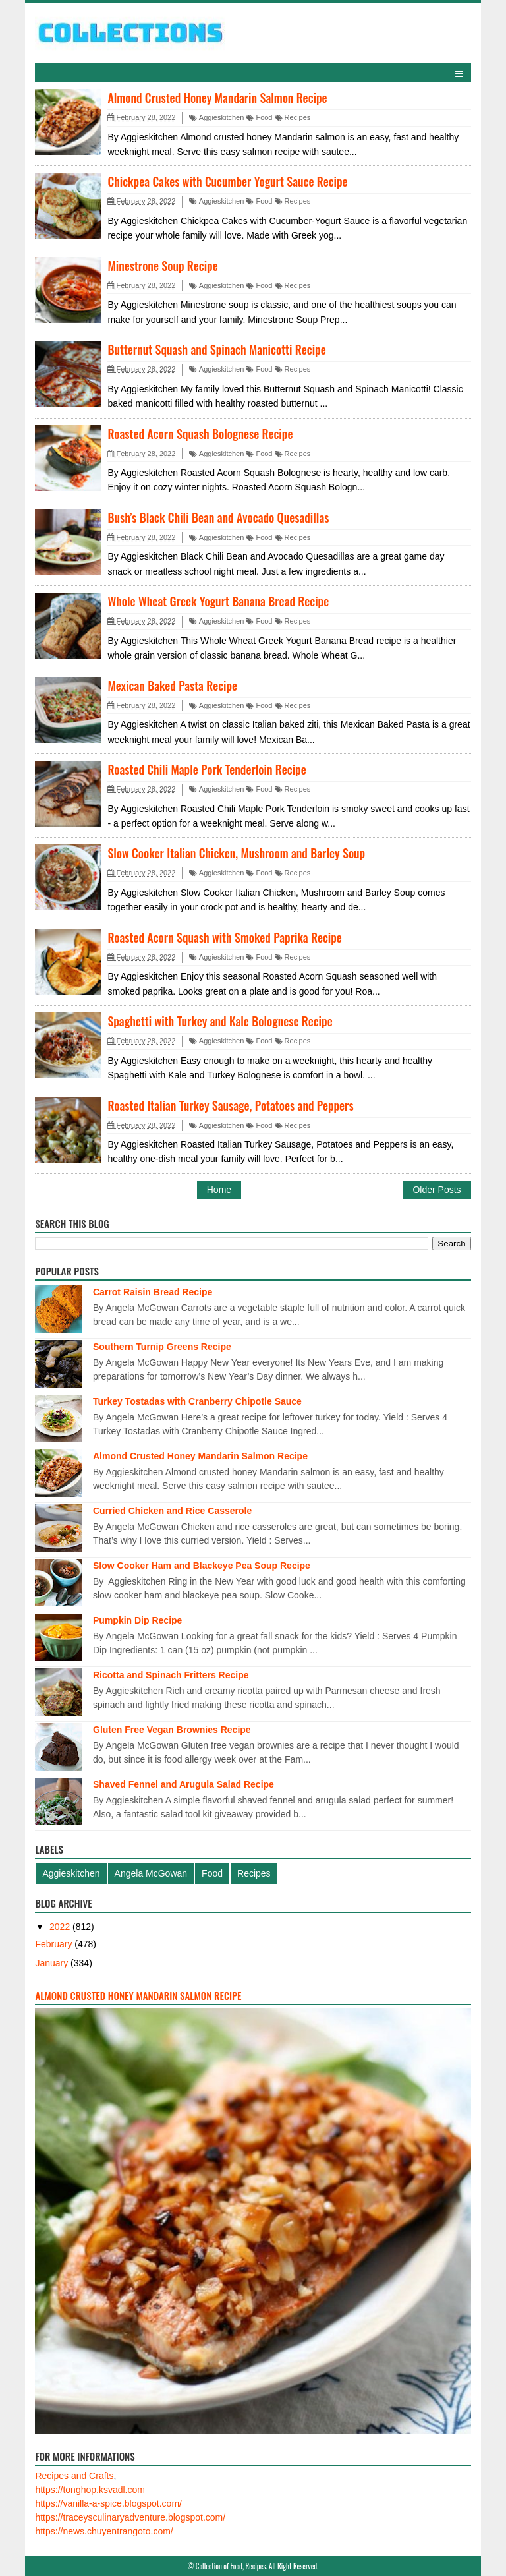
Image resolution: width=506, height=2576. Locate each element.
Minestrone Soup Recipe (162, 265)
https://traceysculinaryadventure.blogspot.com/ (130, 2517)
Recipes (293, 117)
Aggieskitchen (216, 117)
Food (259, 117)
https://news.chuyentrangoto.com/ (104, 2531)
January (52, 1963)
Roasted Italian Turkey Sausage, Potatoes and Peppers (230, 1105)
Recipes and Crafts (74, 2476)
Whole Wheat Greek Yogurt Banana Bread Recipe (218, 601)
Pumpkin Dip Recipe (137, 1620)
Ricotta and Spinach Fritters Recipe (171, 1675)
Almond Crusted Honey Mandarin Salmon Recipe (217, 97)
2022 (60, 1926)
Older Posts (436, 1190)
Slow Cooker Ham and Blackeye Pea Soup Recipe (201, 1565)
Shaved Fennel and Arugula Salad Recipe (183, 1784)
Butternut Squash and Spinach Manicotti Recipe (216, 349)
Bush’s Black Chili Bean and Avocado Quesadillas (218, 517)
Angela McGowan (151, 1873)
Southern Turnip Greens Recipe (162, 1346)
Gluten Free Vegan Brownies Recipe (172, 1729)
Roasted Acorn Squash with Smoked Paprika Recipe (224, 937)
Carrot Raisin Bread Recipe (152, 1292)
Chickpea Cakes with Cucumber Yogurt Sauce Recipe (227, 181)
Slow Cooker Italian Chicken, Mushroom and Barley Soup (236, 853)
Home (219, 1190)
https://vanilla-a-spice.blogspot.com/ (108, 2503)
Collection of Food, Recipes (231, 2566)
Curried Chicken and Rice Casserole (172, 1511)
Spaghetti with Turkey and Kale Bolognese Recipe (219, 1021)
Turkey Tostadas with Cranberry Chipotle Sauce (197, 1401)
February (54, 1944)
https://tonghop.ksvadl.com (90, 2489)
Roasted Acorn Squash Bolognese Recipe (200, 433)
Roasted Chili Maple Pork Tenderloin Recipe (206, 769)
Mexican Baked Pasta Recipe (172, 685)
